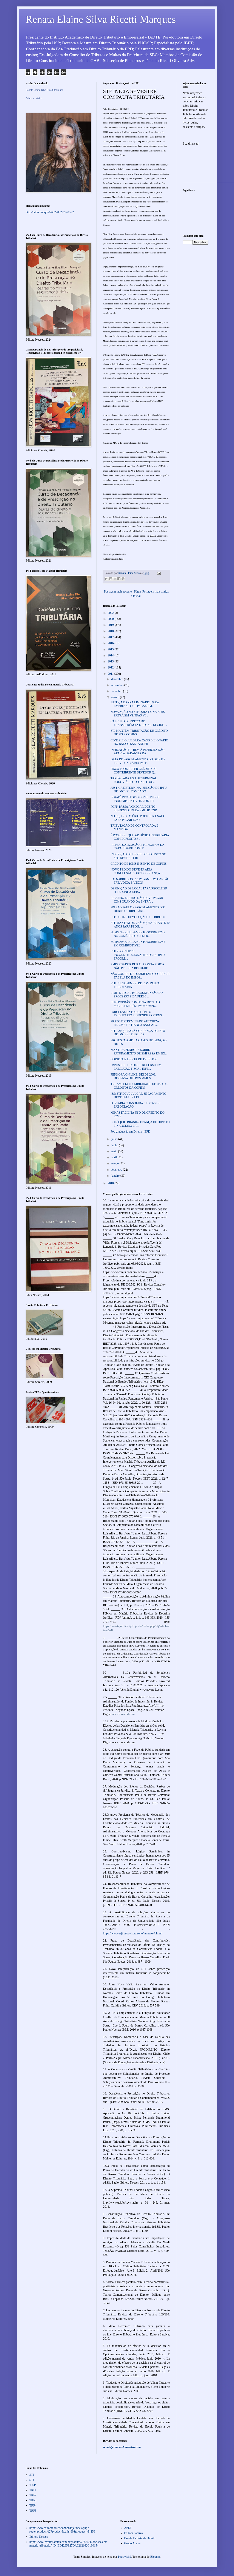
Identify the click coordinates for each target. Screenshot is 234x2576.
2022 (111, 612)
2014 (111, 655)
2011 (111, 673)
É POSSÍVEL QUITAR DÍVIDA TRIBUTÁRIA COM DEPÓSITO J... (140, 837)
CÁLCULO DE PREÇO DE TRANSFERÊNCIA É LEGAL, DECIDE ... (139, 723)
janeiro (115, 1175)
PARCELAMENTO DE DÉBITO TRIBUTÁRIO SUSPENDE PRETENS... (137, 1013)
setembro (117, 691)
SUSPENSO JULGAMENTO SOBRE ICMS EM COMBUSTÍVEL (138, 943)
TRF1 (33, 2490)
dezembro (117, 679)
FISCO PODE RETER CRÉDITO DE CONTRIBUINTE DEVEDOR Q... (134, 770)
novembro (117, 685)
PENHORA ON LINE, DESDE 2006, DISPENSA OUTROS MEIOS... (133, 1076)
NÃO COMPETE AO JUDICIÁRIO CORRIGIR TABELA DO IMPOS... (140, 975)
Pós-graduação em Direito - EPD (130, 1131)
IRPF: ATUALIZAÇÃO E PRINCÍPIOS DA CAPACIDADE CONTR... (137, 846)
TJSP (32, 2485)
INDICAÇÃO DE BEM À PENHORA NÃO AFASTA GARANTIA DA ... (138, 751)
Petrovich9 (124, 2556)
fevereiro (117, 1169)
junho (115, 1145)
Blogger (155, 2556)
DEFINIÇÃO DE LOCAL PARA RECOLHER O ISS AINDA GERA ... (139, 890)
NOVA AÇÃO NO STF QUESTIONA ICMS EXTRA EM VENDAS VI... (138, 713)
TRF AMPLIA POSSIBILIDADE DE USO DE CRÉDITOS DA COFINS (139, 1085)
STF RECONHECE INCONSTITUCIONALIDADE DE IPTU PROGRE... (138, 955)
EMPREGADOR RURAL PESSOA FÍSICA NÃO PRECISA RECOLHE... (137, 966)
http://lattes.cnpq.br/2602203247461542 (50, 212)
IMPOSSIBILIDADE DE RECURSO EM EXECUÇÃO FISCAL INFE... (136, 1066)
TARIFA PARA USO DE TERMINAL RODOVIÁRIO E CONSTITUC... (134, 780)
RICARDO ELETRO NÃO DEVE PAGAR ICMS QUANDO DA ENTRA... (137, 899)
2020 (111, 618)
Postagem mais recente (118, 591)
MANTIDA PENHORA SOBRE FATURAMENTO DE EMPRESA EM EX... (139, 1051)
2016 (111, 643)
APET (128, 2528)
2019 (111, 625)
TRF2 (33, 2495)
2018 (111, 631)
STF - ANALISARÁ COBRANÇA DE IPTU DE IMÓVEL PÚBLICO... (138, 1032)
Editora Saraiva (133, 2533)
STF (32, 2474)
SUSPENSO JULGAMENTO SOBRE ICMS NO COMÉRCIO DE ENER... (138, 934)
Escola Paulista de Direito (139, 2538)
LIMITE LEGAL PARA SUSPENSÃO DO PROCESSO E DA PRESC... (137, 994)
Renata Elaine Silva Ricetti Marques (101, 19)
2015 (111, 649)
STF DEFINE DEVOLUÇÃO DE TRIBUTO (138, 917)
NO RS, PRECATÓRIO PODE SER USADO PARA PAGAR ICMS (138, 818)
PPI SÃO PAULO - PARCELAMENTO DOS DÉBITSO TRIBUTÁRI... (138, 909)
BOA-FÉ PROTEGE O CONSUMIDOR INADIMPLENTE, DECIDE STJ (135, 799)
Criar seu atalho (34, 98)
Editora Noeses (38, 2536)
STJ (31, 2480)
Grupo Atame (132, 2543)
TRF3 (33, 2500)
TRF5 (33, 2510)
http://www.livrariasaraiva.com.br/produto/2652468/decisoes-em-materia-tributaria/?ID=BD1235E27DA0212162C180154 (68, 2543)
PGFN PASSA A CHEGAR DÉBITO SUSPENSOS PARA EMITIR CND (134, 808)
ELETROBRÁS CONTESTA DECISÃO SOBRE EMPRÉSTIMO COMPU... (135, 1004)
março (115, 1163)
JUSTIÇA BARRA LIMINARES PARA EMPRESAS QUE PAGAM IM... (135, 704)
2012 (111, 667)
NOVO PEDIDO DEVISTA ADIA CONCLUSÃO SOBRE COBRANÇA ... (137, 871)
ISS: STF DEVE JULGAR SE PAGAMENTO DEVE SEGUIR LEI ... (138, 1095)
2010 (111, 1183)
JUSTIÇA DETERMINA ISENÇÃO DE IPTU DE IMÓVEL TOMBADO (139, 789)
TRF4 (33, 2505)
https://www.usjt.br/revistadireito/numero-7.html (132, 1933)
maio (114, 1151)
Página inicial (136, 593)
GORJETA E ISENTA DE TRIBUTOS (134, 1059)
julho (114, 1139)
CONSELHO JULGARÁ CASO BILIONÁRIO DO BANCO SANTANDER (139, 742)
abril (114, 1157)
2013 (111, 661)
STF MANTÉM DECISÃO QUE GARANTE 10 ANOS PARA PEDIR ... (140, 924)
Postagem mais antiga (155, 591)
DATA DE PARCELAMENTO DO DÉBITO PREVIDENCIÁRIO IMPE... (138, 761)
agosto (115, 697)
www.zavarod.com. (123, 1714)
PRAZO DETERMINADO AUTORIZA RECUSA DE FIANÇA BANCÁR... (135, 1023)
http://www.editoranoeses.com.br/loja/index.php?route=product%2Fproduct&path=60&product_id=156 (62, 2529)
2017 (111, 637)
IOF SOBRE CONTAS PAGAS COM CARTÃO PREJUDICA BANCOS (140, 880)
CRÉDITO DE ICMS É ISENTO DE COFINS (139, 863)
